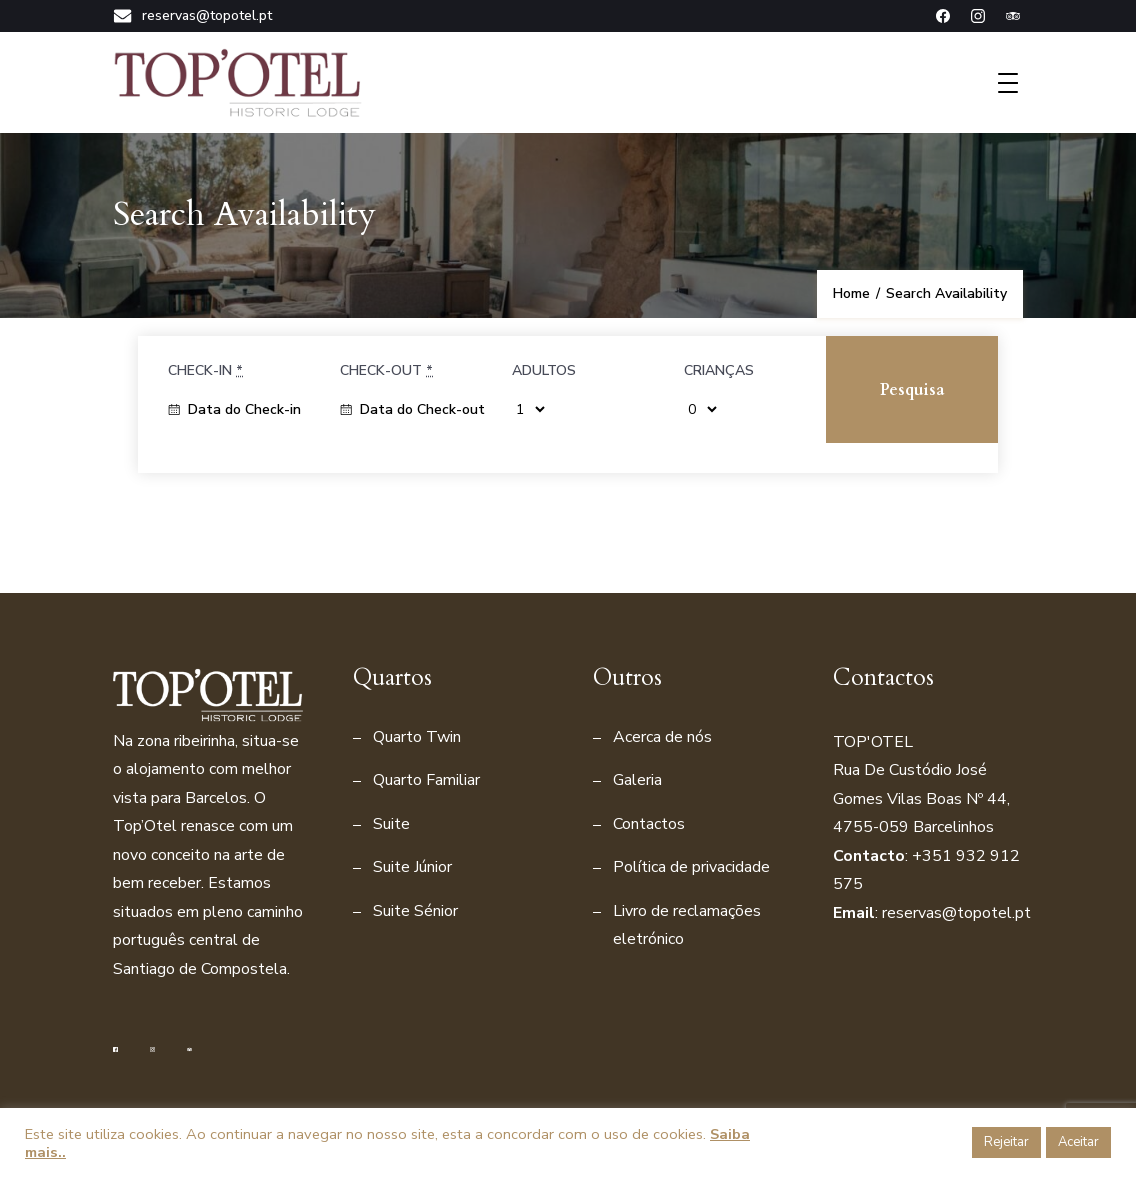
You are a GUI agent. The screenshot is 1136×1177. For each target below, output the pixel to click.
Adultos (544, 370)
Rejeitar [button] (1006, 1142)
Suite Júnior (412, 867)
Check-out (386, 370)
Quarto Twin (417, 737)
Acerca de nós (662, 737)
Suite (391, 824)
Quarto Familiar (426, 780)
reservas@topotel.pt (192, 16)
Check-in (205, 370)
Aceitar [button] (1078, 1142)
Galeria (637, 780)
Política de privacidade (691, 867)
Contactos (649, 824)
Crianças (719, 370)
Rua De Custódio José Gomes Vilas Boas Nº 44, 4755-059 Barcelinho (921, 798)
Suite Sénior (415, 911)
